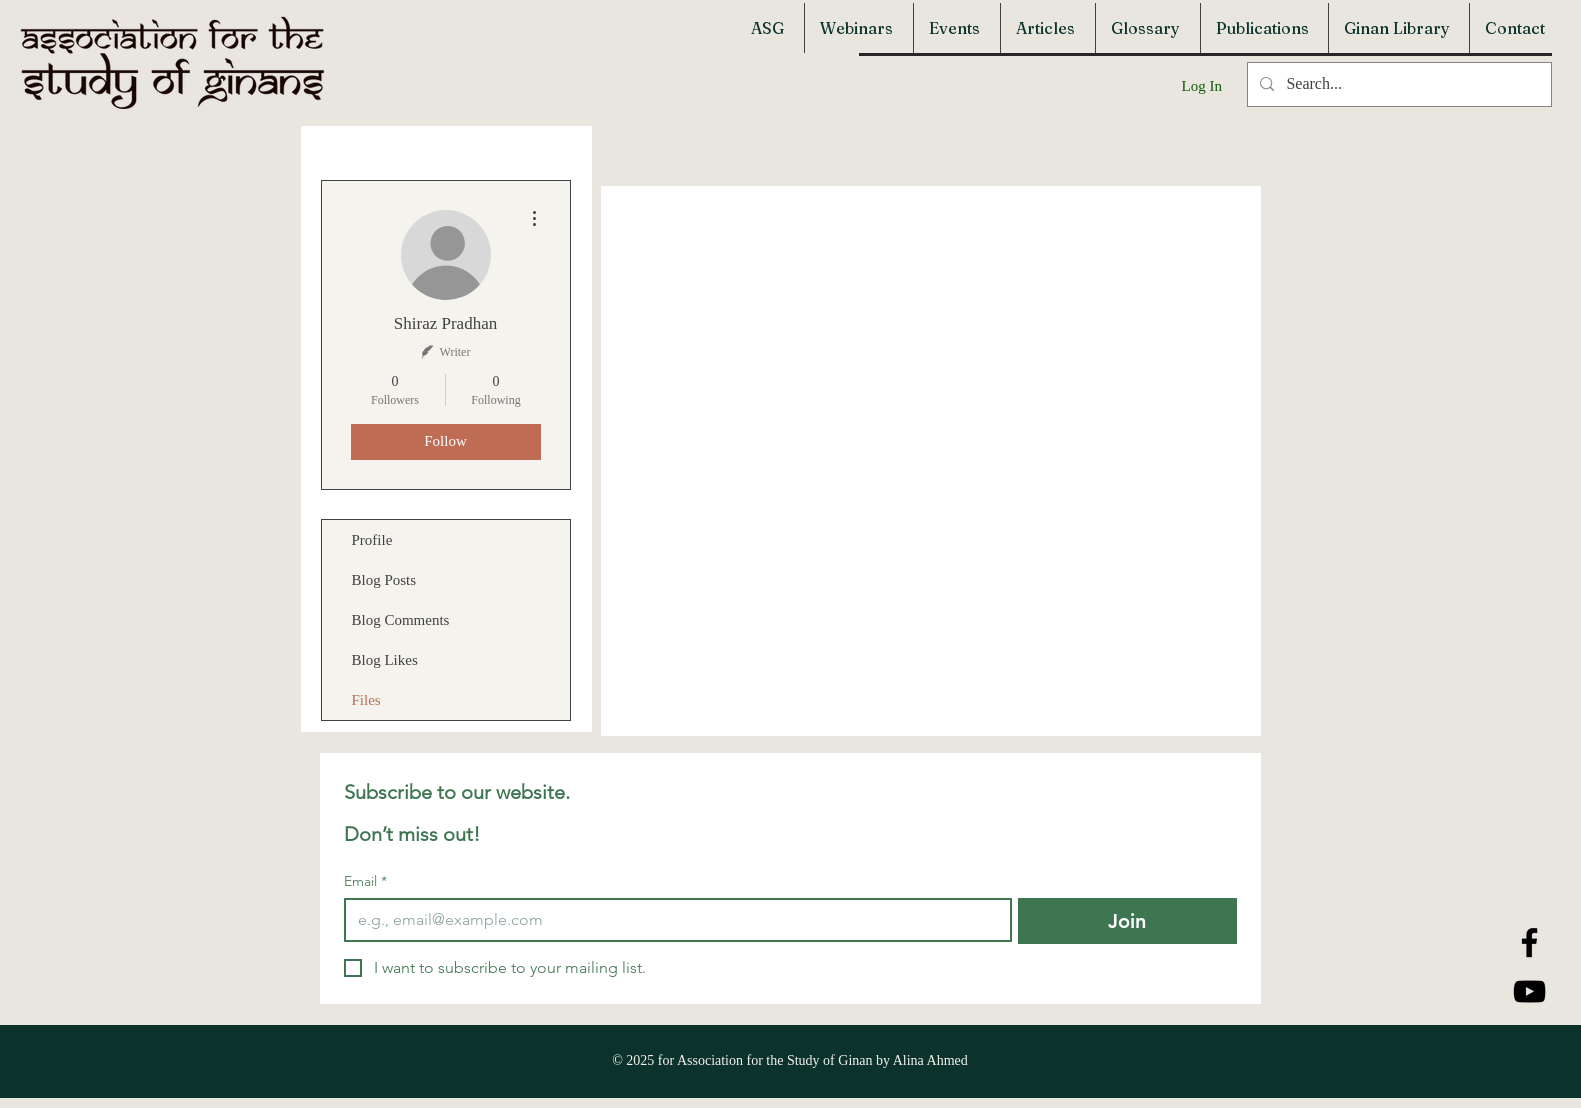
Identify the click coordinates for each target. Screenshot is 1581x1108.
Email (365, 881)
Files (366, 700)
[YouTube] (1529, 991)
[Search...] (1397, 84)
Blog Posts (384, 580)
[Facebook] (1529, 942)
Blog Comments (401, 620)
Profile (372, 540)
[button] (770, 28)
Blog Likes (385, 660)
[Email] (672, 920)
